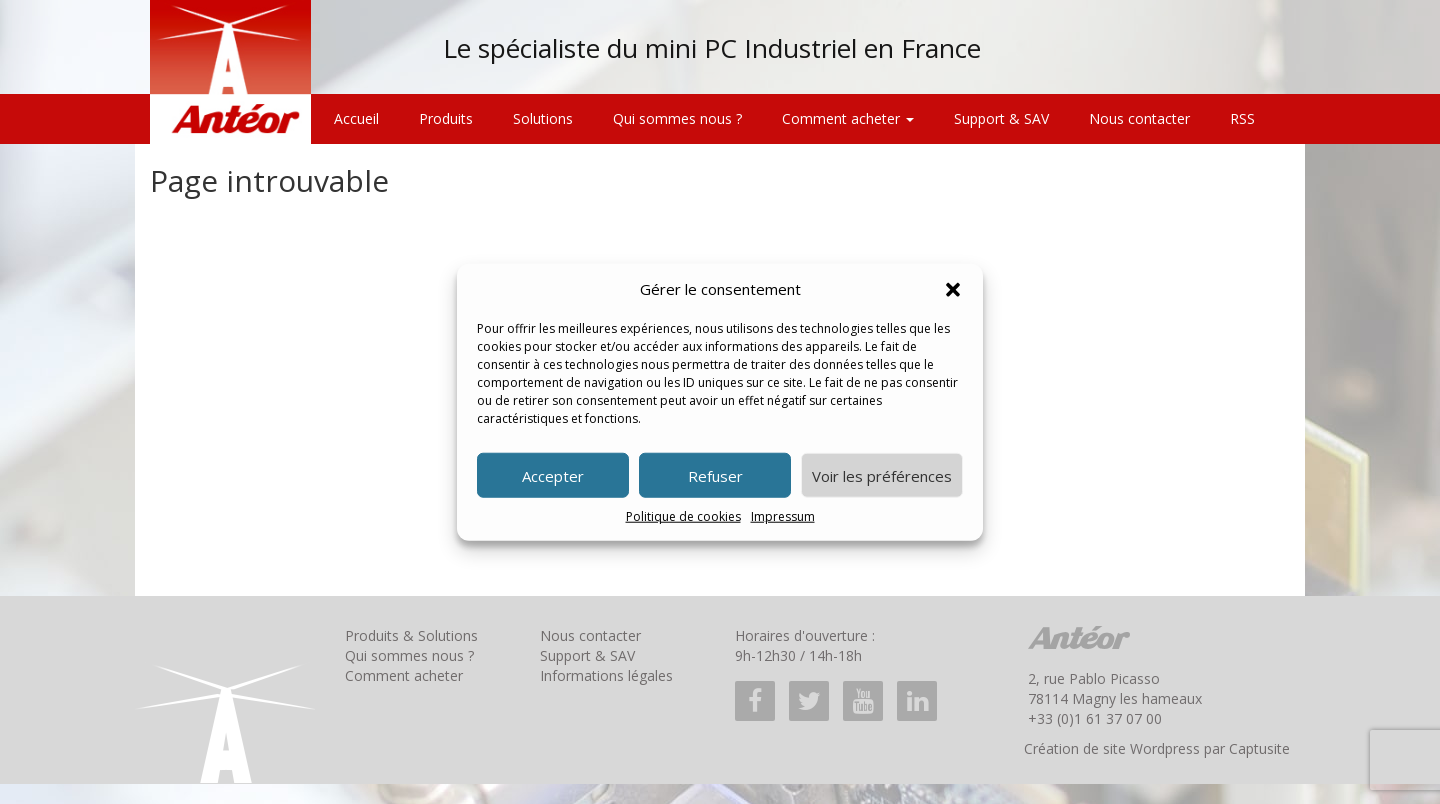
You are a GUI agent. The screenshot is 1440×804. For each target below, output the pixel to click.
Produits (446, 118)
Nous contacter (1139, 118)
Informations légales (606, 675)
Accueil (356, 118)
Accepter (553, 476)
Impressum (783, 516)
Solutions (543, 118)
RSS (1242, 118)
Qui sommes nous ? (677, 118)
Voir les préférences (882, 476)
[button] (953, 289)
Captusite (1259, 748)
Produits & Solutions (411, 635)
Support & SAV (1001, 118)
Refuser (715, 476)
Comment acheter (848, 118)
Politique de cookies (683, 516)
